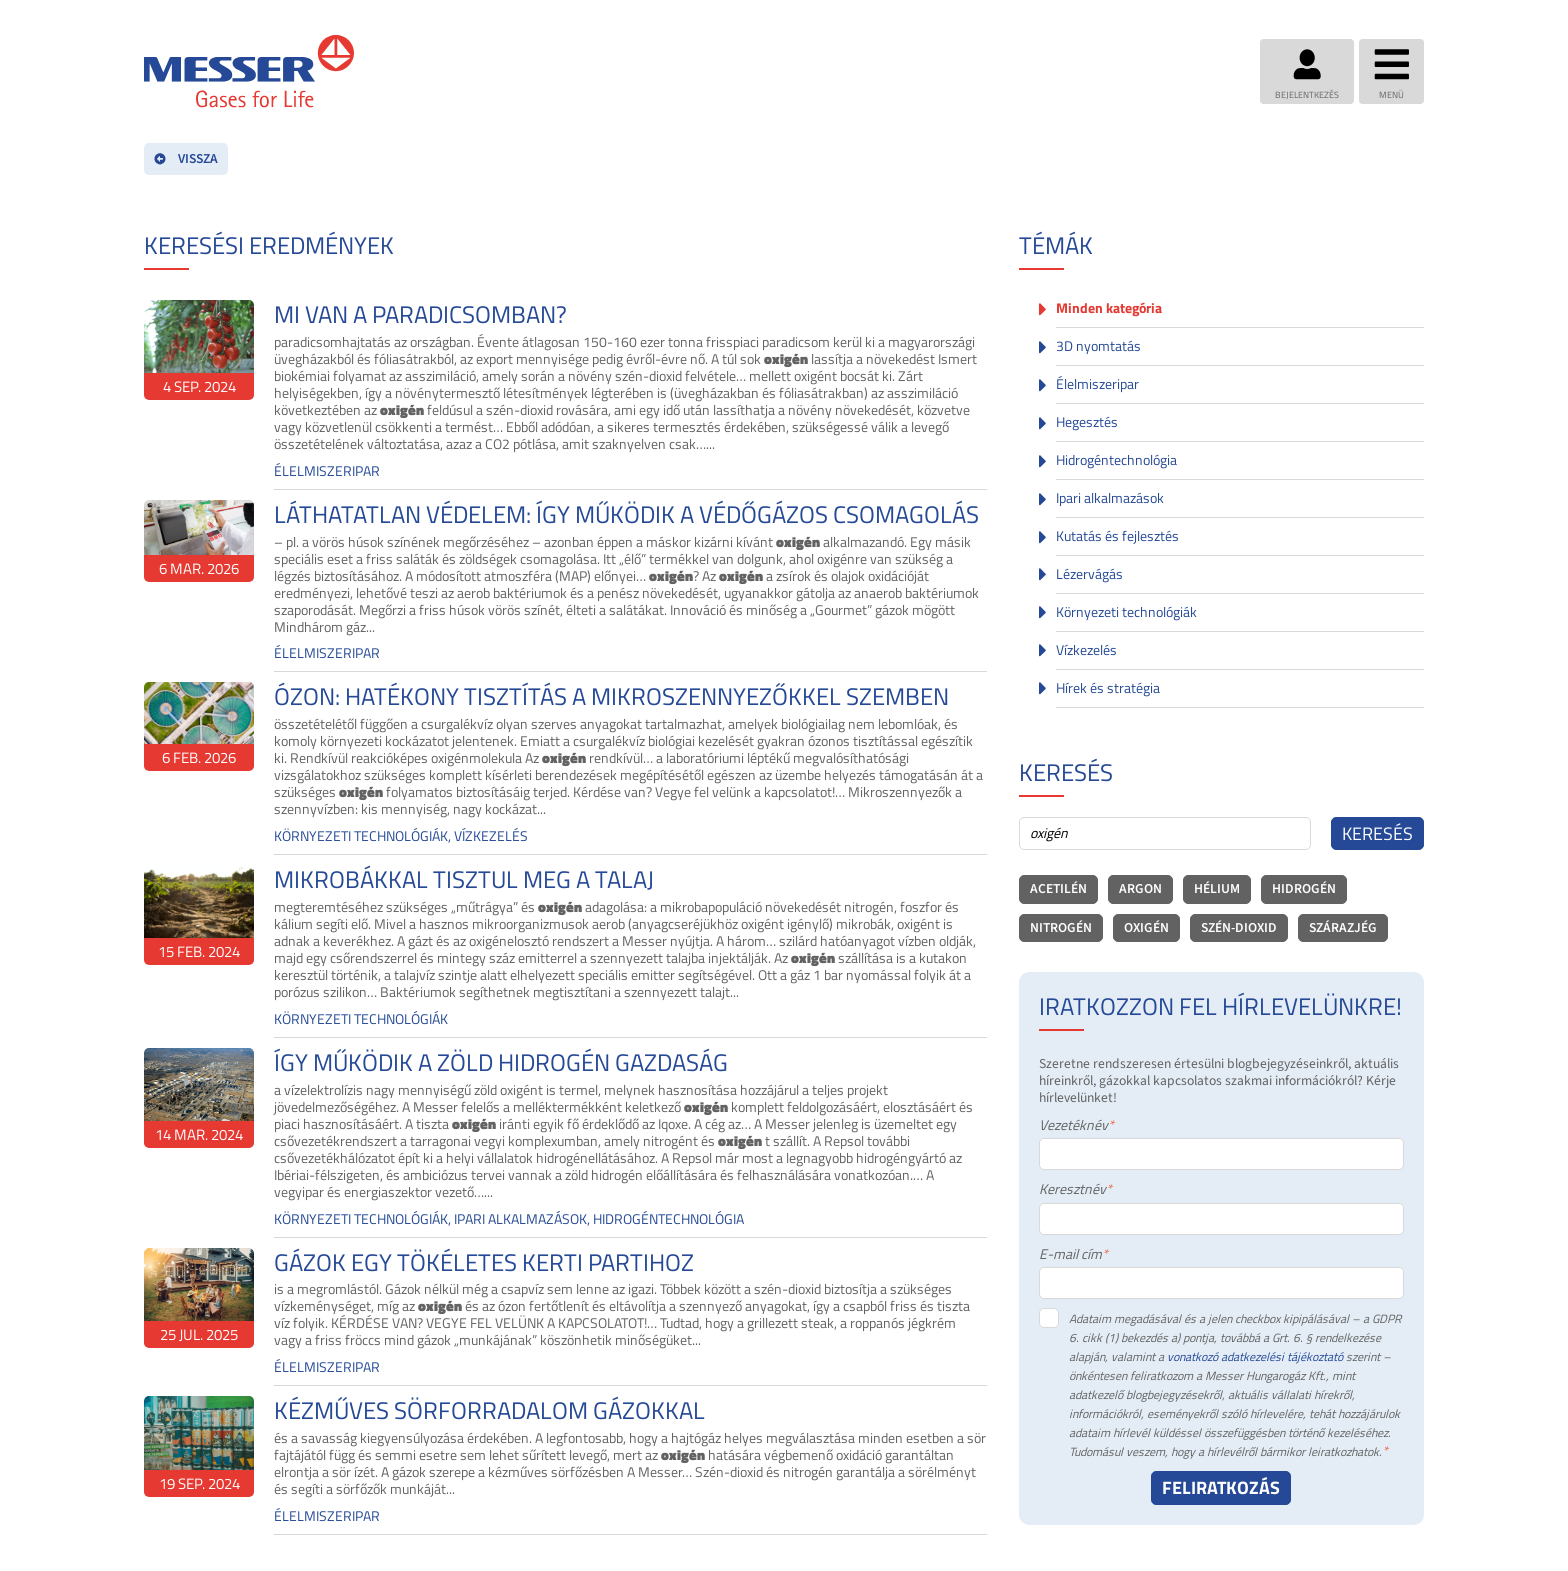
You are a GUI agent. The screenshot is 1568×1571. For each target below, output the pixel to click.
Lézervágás (1089, 574)
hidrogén (1304, 888)
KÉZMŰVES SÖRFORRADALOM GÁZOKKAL (489, 1410)
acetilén (1058, 888)
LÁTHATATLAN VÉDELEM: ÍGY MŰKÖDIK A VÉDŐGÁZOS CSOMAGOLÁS (626, 514)
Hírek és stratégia (1108, 688)
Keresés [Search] (1377, 833)
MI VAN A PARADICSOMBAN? (420, 314)
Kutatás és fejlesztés (1117, 536)
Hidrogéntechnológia (1116, 460)
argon (1140, 888)
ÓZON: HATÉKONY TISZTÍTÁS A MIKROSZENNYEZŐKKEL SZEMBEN (611, 696)
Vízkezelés (1086, 650)
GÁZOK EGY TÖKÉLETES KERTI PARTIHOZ (484, 1262)
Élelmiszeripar (1097, 384)
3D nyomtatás (1098, 346)
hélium (1217, 888)
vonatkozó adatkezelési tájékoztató (1255, 1356)
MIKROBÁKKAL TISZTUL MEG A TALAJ (464, 879)
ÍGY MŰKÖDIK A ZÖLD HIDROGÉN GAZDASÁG (501, 1062)
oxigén (1146, 927)
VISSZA (186, 158)
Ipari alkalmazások (1110, 498)
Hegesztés (1087, 422)
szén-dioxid (1239, 927)
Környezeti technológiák (1126, 612)
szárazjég (1343, 927)
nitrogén (1061, 927)
